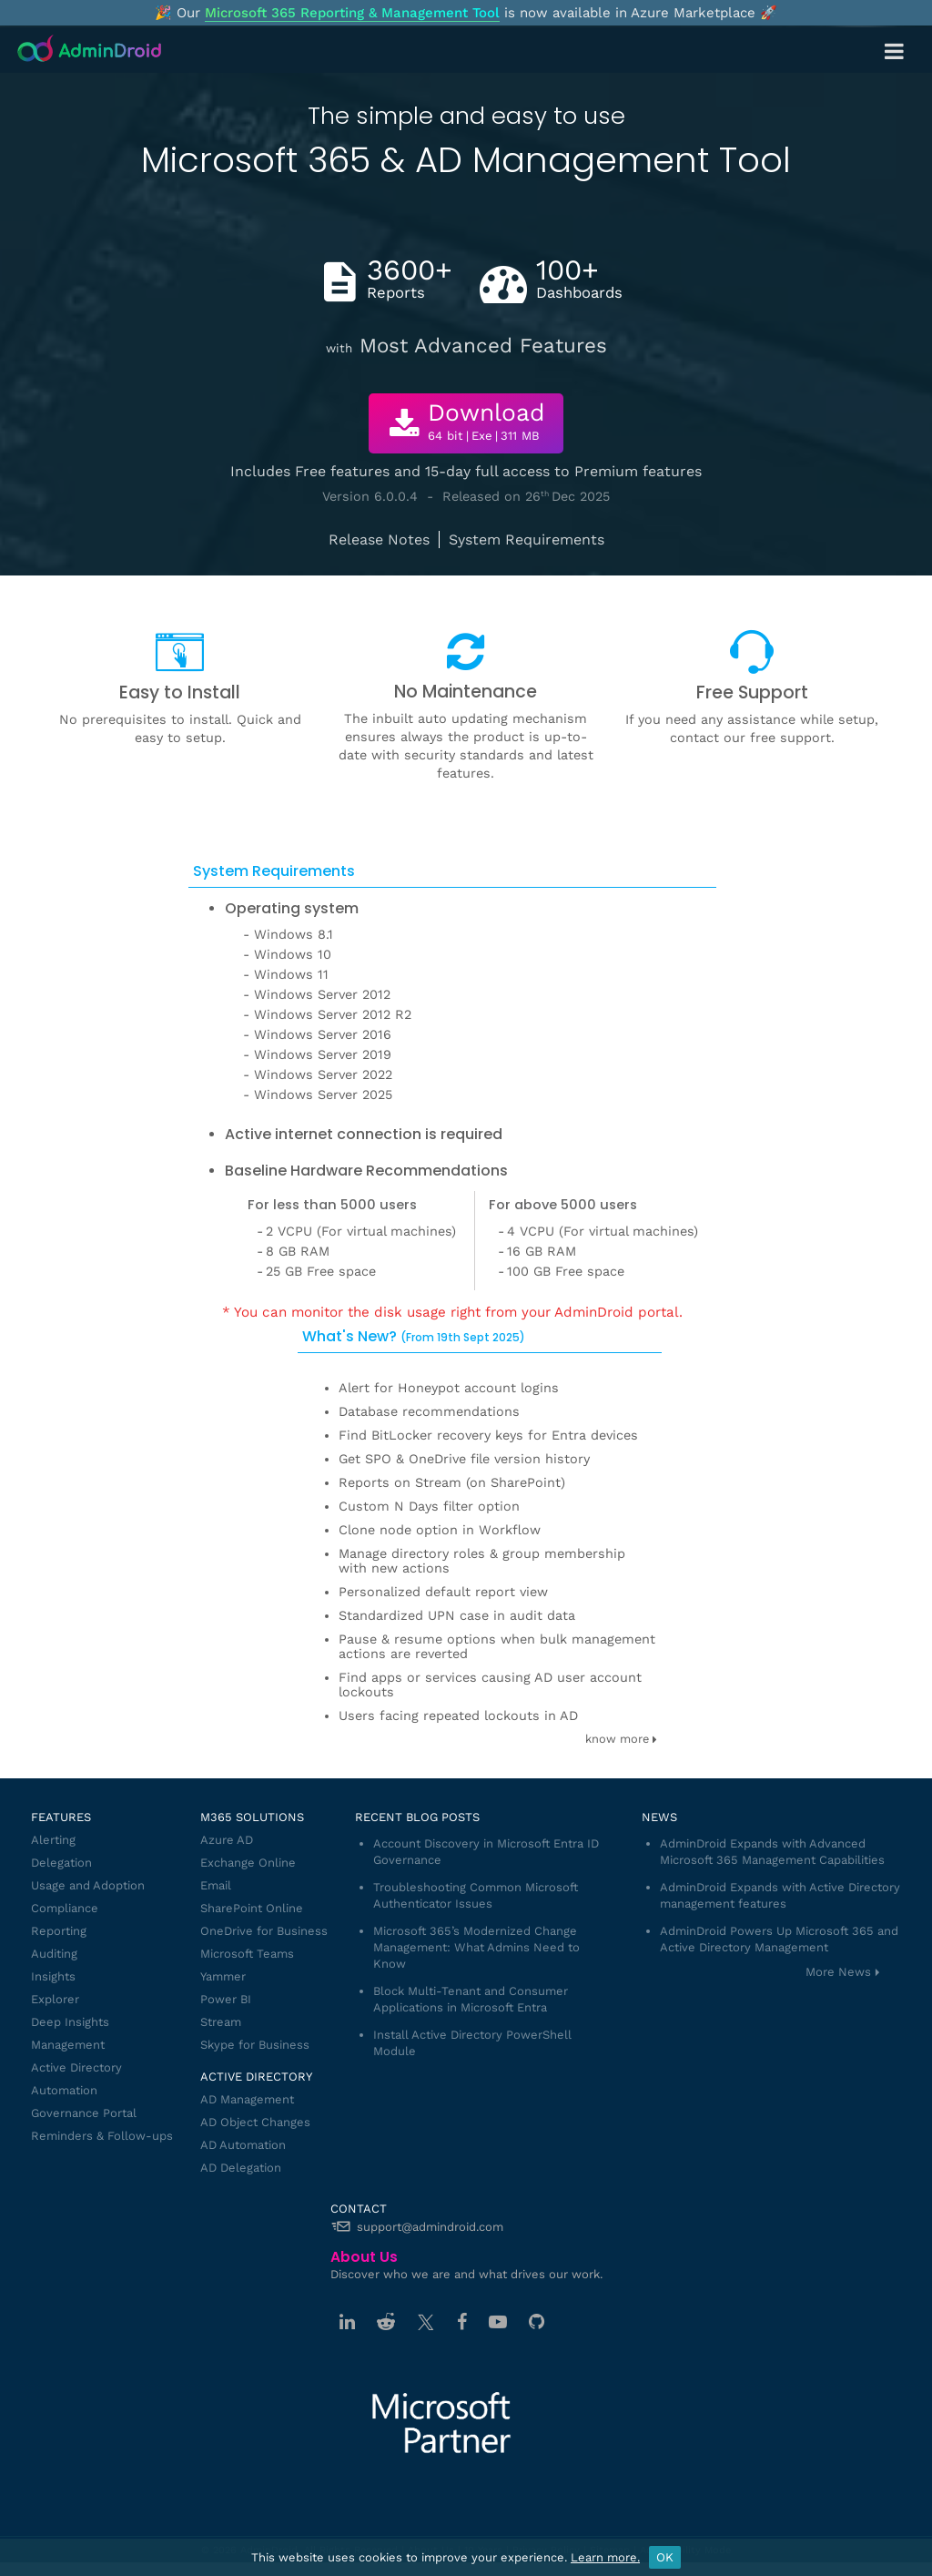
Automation (64, 2090)
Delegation (61, 1862)
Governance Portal (84, 2113)
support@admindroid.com (430, 2227)
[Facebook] (462, 2322)
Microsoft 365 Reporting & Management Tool (352, 13)
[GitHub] (536, 2322)
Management (68, 2045)
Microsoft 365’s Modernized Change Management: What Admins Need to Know (476, 1947)
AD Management (247, 2099)
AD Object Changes (255, 2122)
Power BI (225, 1999)
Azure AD (226, 1840)
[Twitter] (426, 2322)
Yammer (223, 1976)
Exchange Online (248, 1862)
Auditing (54, 1953)
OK (665, 2557)
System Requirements (526, 539)
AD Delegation (240, 2167)
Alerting (53, 1840)
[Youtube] (498, 2322)
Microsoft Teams (247, 1953)
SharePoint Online (251, 1908)
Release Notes (379, 539)
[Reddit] (386, 2322)
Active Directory (76, 2067)
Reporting (58, 1931)
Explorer (55, 1999)
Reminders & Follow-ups (102, 2136)
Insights (53, 1976)
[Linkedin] (347, 2322)
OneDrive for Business (264, 1931)
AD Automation (243, 2145)
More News (838, 1972)
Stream (220, 2022)
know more (621, 1739)
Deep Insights (70, 2022)
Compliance (64, 1908)
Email (215, 1885)
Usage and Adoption (88, 1885)
